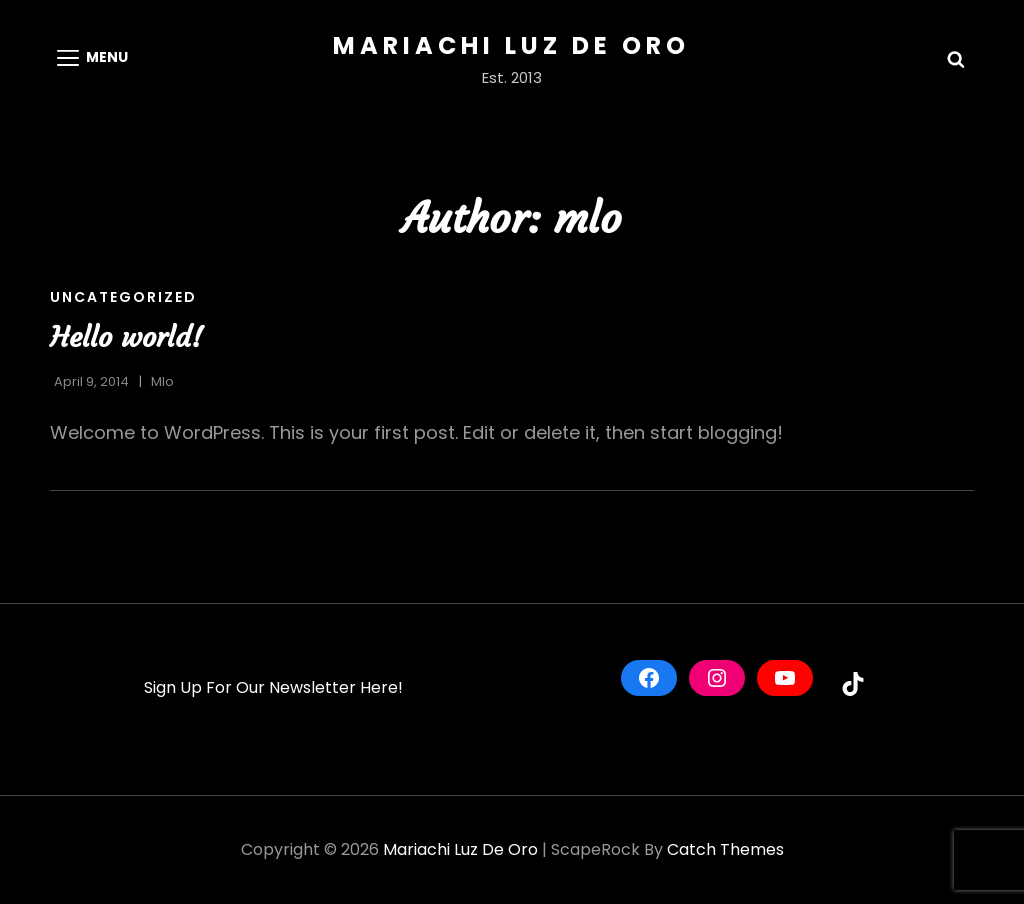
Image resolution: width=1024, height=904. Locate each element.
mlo (162, 381)
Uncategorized (123, 297)
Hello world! (126, 337)
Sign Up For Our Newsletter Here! (273, 687)
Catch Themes (725, 849)
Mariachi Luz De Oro (511, 45)
